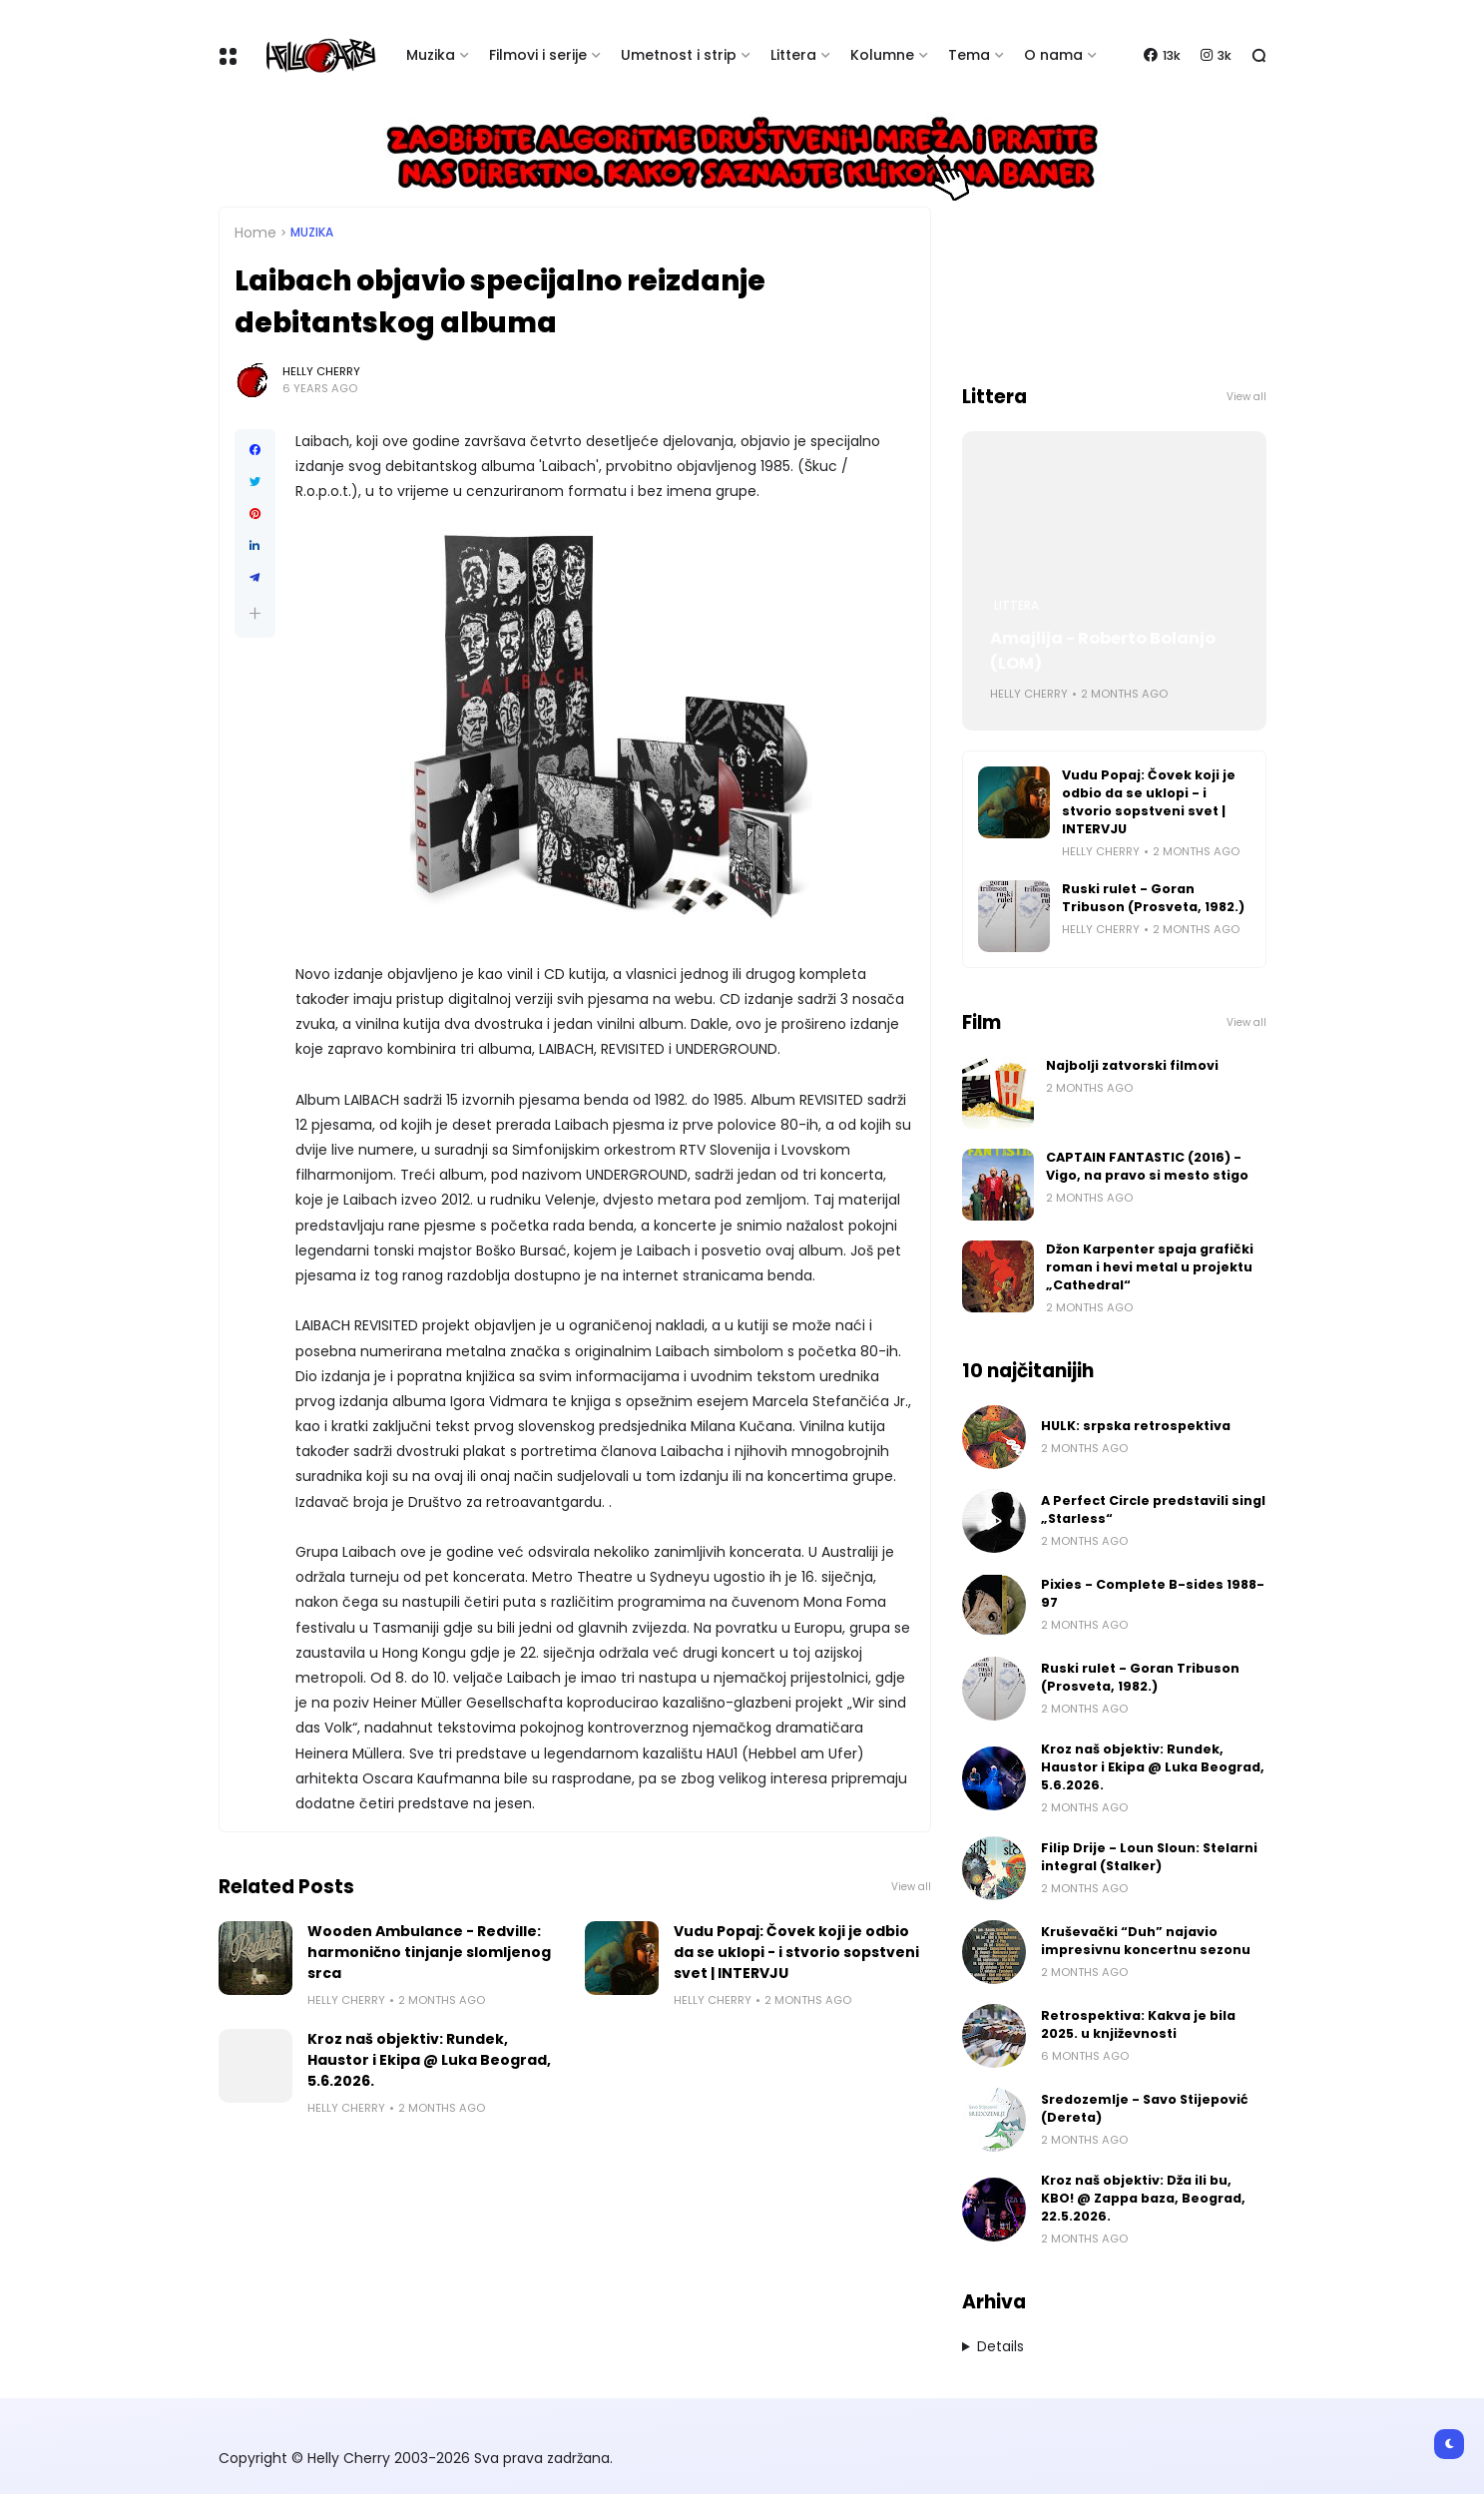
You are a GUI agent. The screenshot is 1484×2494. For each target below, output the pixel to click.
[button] (254, 613)
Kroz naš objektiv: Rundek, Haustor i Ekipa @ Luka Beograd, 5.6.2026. (429, 2060)
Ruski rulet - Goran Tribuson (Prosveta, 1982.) (1153, 897)
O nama (1053, 55)
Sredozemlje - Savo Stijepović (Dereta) (1144, 2108)
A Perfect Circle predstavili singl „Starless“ (1153, 1509)
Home (255, 233)
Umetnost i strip (679, 55)
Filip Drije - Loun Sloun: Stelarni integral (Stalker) (1149, 1856)
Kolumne (882, 55)
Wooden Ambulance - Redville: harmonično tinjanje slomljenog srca (429, 1952)
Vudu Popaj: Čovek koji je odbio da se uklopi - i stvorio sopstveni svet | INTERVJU (796, 1952)
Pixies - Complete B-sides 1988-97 (1152, 1593)
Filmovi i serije (538, 55)
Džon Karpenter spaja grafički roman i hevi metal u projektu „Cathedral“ (1149, 1267)
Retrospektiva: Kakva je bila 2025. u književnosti (1138, 2024)
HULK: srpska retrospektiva (1136, 1425)
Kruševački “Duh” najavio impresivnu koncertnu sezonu (1145, 1940)
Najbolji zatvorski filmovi (1132, 1065)
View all (911, 1886)
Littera (793, 55)
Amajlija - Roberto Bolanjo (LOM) (1103, 651)
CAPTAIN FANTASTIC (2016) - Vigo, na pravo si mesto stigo (1147, 1166)
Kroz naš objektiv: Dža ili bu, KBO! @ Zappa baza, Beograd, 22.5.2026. (1143, 2198)
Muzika (430, 55)
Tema (969, 55)
